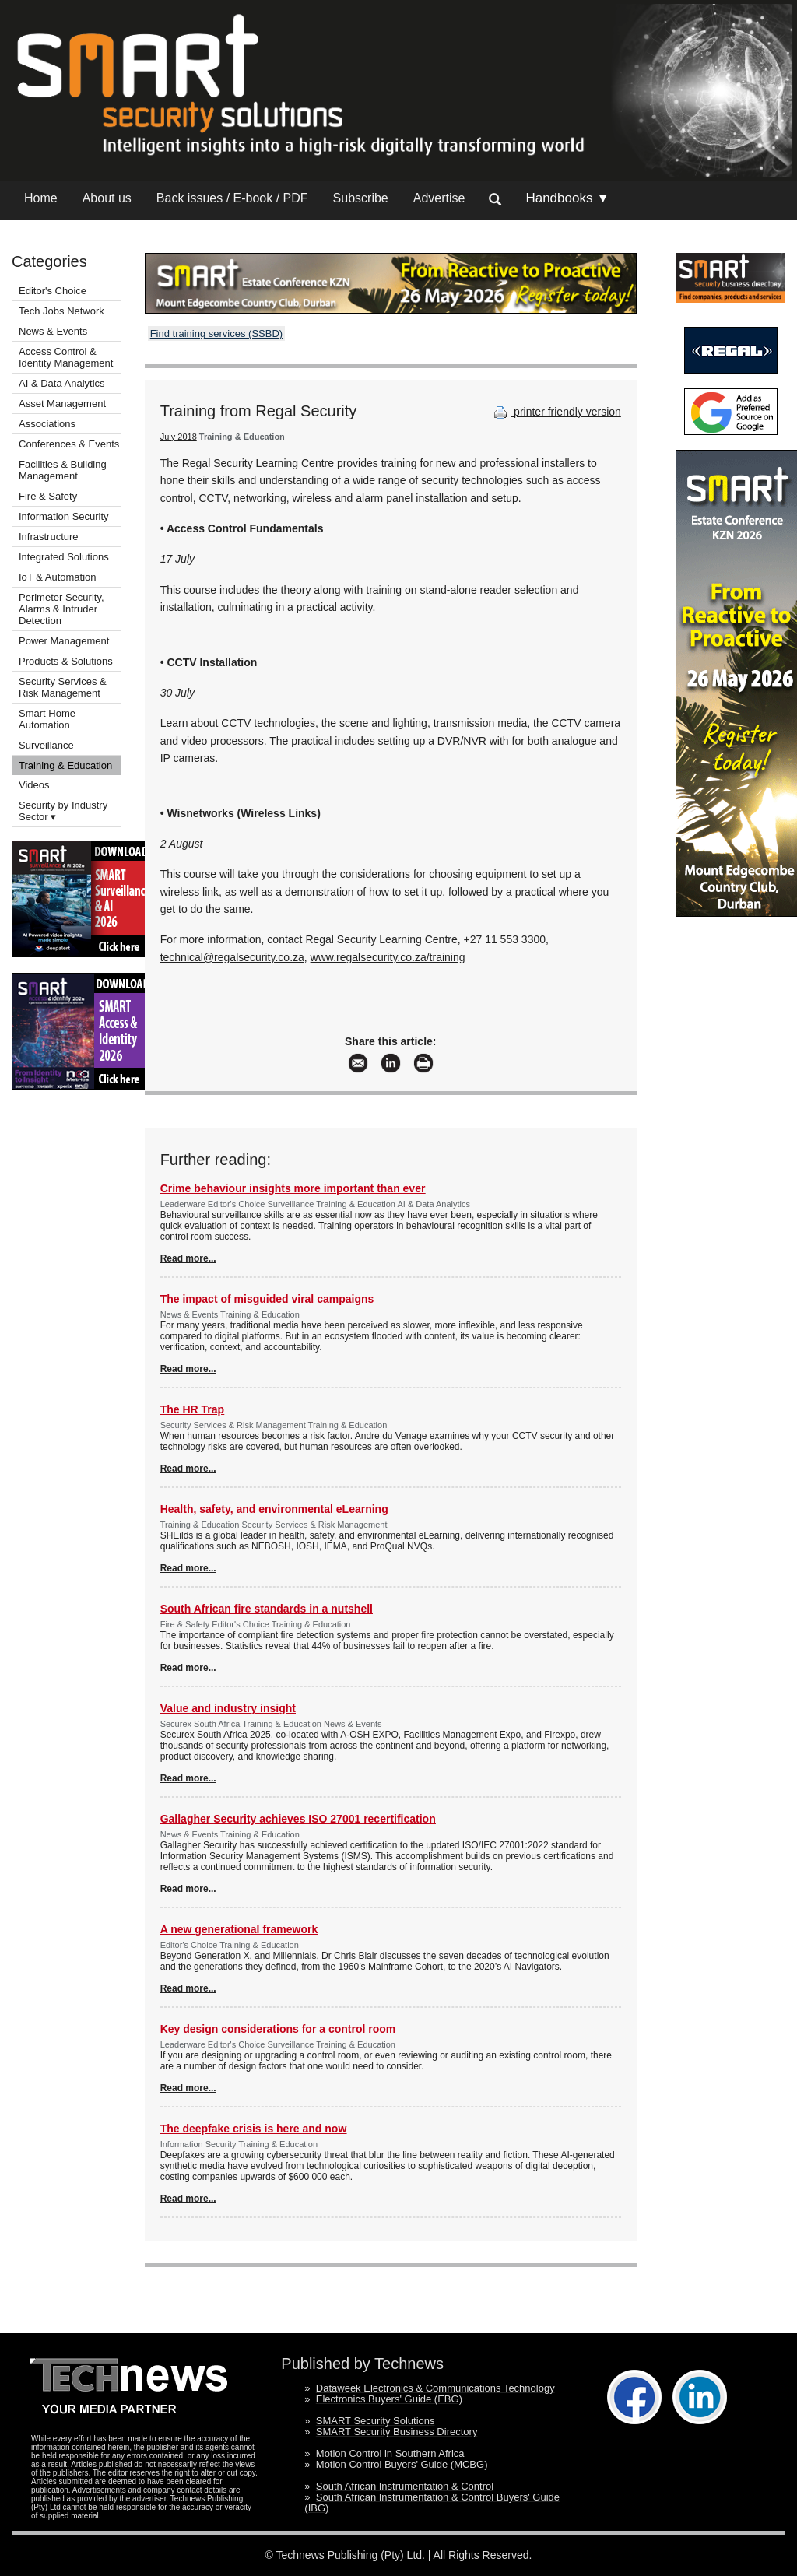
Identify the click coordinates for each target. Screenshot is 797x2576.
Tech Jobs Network (61, 311)
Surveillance (46, 745)
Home (41, 198)
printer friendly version (555, 411)
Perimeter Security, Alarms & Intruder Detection (61, 608)
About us (107, 198)
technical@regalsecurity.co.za (232, 957)
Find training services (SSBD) (216, 333)
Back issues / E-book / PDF (232, 198)
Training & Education (65, 765)
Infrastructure (49, 536)
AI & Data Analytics (62, 383)
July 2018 (178, 436)
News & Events (53, 331)
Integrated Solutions (64, 557)
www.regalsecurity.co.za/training (388, 957)
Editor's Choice (52, 291)
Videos (34, 785)
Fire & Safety (48, 496)
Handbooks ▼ (567, 198)
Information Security (64, 516)
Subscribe (360, 198)
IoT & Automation (58, 577)
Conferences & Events (69, 444)
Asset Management (62, 403)
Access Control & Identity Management (66, 357)
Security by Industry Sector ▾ (63, 811)
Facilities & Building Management (63, 470)
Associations (47, 424)
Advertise (439, 198)
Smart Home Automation (47, 719)
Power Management (64, 641)
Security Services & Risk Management (63, 687)
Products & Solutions (66, 661)
